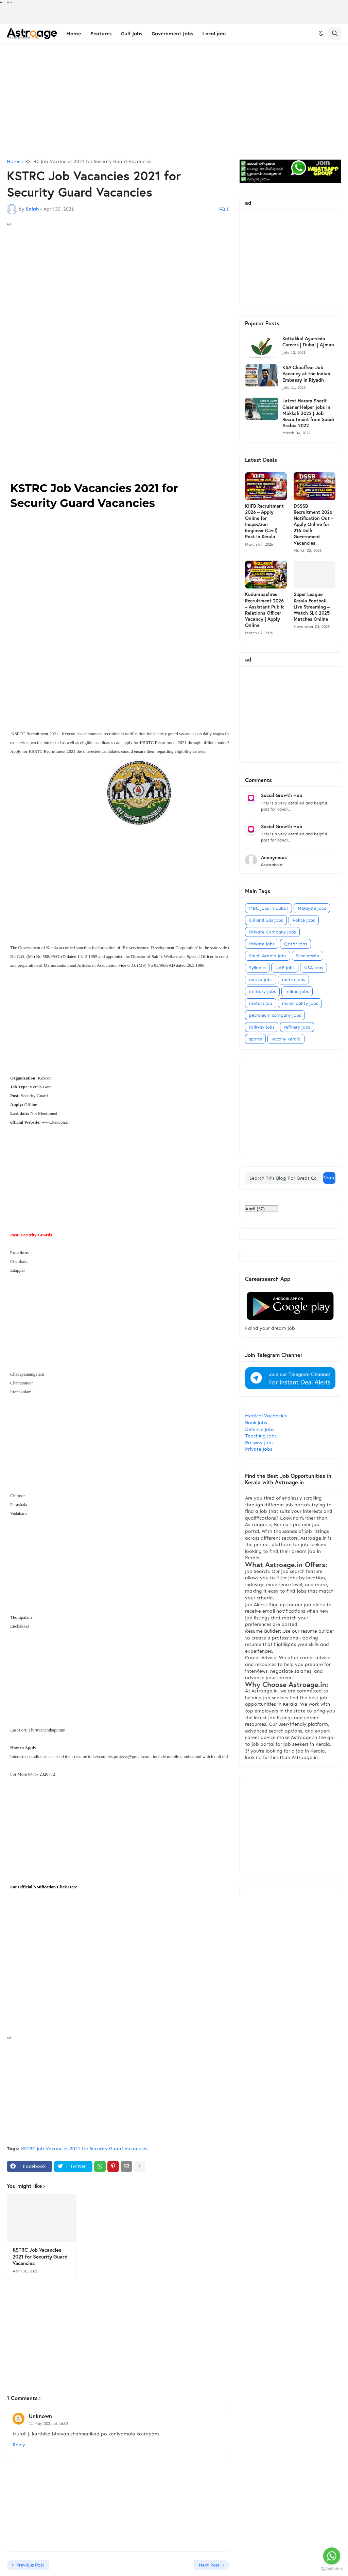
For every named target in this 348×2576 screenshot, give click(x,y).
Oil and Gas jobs (266, 920)
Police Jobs (304, 920)
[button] (320, 33)
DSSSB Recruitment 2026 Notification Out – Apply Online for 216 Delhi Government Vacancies (313, 524)
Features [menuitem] (100, 34)
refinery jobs (297, 1027)
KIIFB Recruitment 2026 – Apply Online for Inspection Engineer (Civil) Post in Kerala (264, 521)
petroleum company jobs (275, 1015)
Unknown (40, 2415)
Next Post (209, 2565)
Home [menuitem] (73, 34)
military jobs (262, 991)
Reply (19, 2445)
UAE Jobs (284, 967)
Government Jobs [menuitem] (172, 34)
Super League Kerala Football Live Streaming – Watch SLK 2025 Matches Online (312, 606)
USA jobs (313, 967)
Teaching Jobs (261, 1436)
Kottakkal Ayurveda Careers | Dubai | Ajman (308, 341)
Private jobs (261, 943)
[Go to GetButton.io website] (332, 2569)
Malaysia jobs (312, 908)
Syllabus (257, 967)
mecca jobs (260, 979)
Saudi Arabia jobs (267, 955)
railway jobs (261, 1027)
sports (255, 1038)
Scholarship (307, 955)
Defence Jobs (259, 1429)
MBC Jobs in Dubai (268, 908)
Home (14, 161)
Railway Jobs (259, 1443)
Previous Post (30, 2565)
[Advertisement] (174, 101)
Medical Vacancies (266, 1416)
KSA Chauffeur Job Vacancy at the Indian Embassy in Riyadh (306, 373)
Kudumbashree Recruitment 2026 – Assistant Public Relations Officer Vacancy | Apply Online (264, 609)
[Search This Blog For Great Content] (283, 1178)
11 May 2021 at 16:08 (48, 2423)
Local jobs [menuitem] (214, 34)
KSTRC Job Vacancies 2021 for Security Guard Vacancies (88, 161)
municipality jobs (300, 1003)
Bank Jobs (256, 1423)
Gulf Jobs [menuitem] (131, 34)
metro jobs (293, 979)
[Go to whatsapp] (331, 2555)
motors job (260, 1003)
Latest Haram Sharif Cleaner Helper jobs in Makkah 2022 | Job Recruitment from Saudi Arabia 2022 (308, 413)
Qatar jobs (295, 943)
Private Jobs (258, 1449)
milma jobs (297, 991)
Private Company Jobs (272, 932)
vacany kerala (286, 1038)
